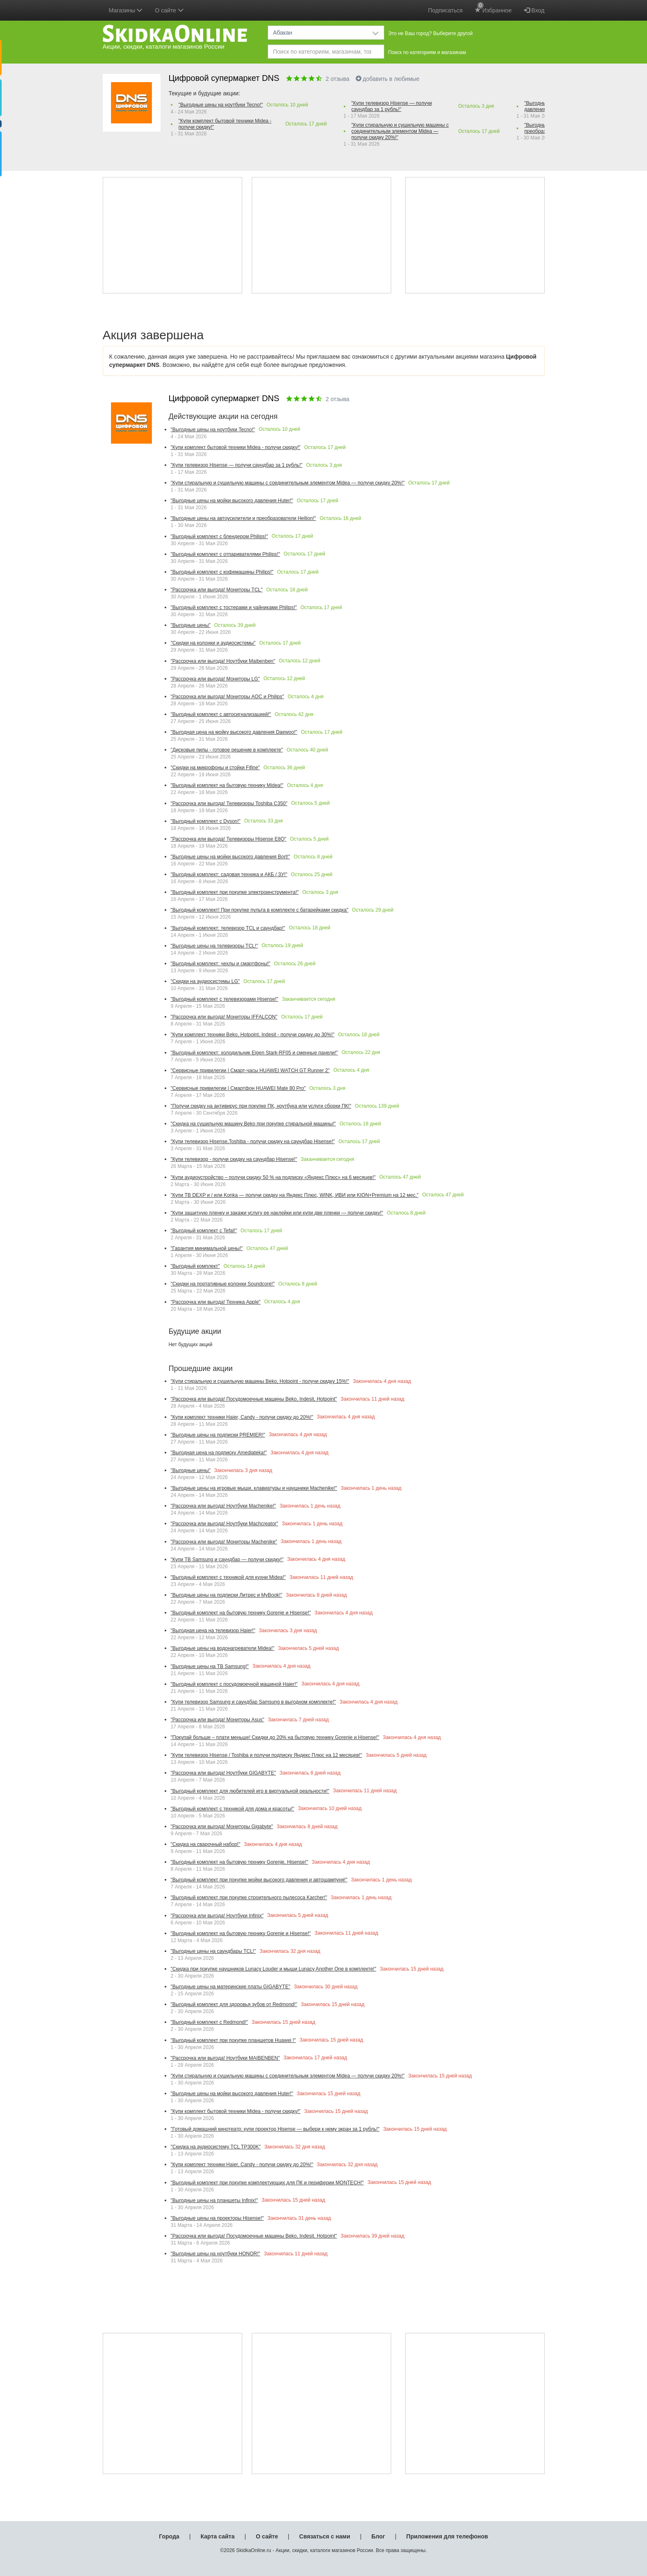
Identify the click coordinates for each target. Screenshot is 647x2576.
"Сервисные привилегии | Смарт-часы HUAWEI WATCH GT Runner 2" (250, 1070)
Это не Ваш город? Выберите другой (430, 33)
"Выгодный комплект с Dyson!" (206, 821)
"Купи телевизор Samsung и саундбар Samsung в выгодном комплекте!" (253, 1702)
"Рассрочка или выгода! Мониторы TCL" (217, 590)
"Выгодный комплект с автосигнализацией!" (221, 714)
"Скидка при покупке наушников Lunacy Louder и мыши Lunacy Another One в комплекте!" (273, 1969)
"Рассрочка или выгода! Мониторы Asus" (217, 1720)
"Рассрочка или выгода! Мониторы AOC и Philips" (227, 697)
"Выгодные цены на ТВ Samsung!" (210, 1666)
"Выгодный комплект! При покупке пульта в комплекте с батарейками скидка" (260, 910)
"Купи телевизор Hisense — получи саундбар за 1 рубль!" (392, 106)
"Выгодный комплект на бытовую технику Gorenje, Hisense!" (239, 1862)
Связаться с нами (324, 2536)
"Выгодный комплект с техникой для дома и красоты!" (233, 1809)
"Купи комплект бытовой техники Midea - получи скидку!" (225, 124)
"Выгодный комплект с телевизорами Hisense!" (225, 999)
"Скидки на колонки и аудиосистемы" (213, 643)
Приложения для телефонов (447, 2536)
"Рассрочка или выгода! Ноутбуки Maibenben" (223, 661)
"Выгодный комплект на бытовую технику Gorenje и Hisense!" (241, 1613)
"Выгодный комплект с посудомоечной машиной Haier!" (234, 1684)
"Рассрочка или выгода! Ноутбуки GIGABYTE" (223, 1773)
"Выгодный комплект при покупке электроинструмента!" (235, 892)
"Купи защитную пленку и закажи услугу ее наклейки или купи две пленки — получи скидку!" (277, 1213)
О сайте (267, 2536)
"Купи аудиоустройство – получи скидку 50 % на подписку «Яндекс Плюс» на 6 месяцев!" (273, 1177)
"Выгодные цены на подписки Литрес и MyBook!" (226, 1595)
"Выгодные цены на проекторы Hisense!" (217, 2218)
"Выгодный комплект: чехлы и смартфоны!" (221, 964)
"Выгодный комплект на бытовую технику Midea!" (227, 785)
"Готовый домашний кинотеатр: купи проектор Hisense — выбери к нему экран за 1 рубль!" (275, 2129)
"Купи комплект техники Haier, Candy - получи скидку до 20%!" (242, 1417)
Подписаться (445, 10)
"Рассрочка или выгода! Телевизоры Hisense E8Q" (228, 839)
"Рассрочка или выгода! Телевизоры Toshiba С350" (229, 803)
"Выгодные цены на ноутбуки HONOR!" (215, 2254)
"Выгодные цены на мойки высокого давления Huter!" (232, 500)
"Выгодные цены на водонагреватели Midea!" (222, 1648)
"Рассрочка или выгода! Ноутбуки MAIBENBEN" (225, 2058)
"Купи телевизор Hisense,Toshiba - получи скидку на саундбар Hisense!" (253, 1141)
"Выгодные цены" (191, 625)
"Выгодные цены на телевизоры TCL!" (214, 946)
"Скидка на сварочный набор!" (206, 1844)
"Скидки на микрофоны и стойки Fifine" (215, 767)
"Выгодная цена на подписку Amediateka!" (219, 1453)
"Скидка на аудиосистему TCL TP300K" (216, 2147)
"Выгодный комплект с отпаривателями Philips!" (225, 554)
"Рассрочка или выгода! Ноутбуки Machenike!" (223, 1506)
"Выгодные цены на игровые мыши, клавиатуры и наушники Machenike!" (254, 1488)
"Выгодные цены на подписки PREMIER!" (218, 1435)
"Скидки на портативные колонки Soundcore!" (223, 1284)
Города (169, 2536)
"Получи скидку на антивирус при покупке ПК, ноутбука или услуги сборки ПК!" (261, 1106)
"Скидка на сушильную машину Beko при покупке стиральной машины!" (253, 1124)
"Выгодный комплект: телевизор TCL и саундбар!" (228, 928)
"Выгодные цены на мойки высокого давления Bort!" (230, 857)
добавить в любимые (388, 79)
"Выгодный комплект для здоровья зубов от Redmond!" (234, 2004)
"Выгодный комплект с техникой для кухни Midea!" (228, 1577)
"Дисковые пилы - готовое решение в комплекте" (227, 750)
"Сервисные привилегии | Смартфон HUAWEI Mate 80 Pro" (238, 1088)
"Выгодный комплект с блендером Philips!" (219, 536)
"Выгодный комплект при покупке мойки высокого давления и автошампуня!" (259, 1880)
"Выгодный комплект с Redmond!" (209, 2022)
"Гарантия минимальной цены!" (207, 1248)
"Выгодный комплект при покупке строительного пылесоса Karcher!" (249, 1897)
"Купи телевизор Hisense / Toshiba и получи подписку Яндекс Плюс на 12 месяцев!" (266, 1755)
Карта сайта (217, 2536)
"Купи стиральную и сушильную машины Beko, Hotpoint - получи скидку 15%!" (260, 1381)
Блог (378, 2536)
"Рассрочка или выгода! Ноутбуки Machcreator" (225, 1524)
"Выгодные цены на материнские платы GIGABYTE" (230, 1987)
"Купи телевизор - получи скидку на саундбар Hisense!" (234, 1159)
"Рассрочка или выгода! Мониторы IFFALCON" (224, 1017)
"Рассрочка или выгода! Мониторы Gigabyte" (222, 1826)
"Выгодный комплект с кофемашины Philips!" (222, 572)
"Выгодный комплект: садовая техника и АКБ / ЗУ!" (229, 874)
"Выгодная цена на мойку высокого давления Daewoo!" (234, 732)
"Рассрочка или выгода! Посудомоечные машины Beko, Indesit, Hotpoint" (254, 1399)
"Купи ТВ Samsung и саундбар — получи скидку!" (227, 1559)
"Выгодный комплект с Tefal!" (204, 1231)
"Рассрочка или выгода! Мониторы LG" (215, 679)
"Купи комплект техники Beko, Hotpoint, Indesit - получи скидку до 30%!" (253, 1034)
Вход (534, 10)
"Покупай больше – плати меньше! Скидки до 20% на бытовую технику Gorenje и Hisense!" (275, 1737)
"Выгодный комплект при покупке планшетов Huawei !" (233, 2040)
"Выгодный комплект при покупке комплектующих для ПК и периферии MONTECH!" (267, 2183)
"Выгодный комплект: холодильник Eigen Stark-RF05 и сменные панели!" (254, 1053)
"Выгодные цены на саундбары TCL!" (213, 1951)
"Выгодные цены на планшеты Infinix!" (214, 2200)
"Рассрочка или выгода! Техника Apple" (216, 1302)
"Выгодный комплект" (195, 1266)
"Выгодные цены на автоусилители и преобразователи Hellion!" (243, 518)
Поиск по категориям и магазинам (427, 52)
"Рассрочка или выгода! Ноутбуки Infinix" (217, 1916)
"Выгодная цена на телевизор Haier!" (213, 1630)
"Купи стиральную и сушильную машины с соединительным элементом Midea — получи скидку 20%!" (400, 131)
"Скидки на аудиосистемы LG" (205, 981)
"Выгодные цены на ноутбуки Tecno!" (221, 105)
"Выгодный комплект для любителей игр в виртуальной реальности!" (250, 1791)
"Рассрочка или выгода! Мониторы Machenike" (224, 1542)
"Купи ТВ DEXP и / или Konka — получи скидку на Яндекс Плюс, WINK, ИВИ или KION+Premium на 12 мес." (295, 1195)
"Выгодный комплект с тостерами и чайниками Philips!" (234, 607)
